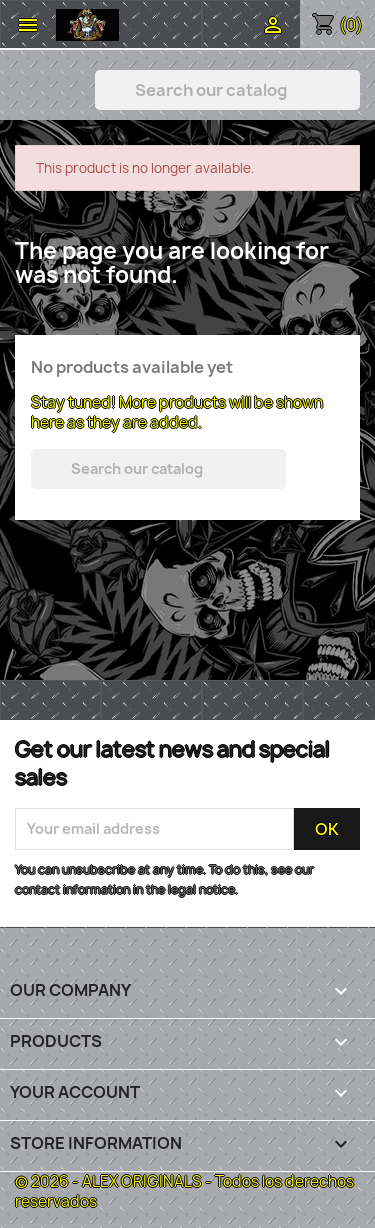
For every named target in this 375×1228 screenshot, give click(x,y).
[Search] (227, 90)
